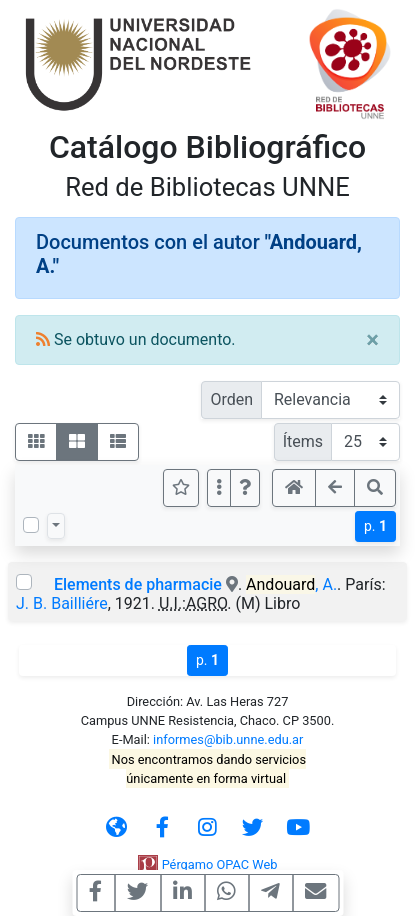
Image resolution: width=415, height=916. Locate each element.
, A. (291, 584)
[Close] (372, 340)
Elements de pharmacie (138, 584)
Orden (231, 399)
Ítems (303, 441)
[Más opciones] (219, 488)
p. (375, 526)
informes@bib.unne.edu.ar (228, 739)
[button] (245, 488)
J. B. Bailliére (62, 603)
